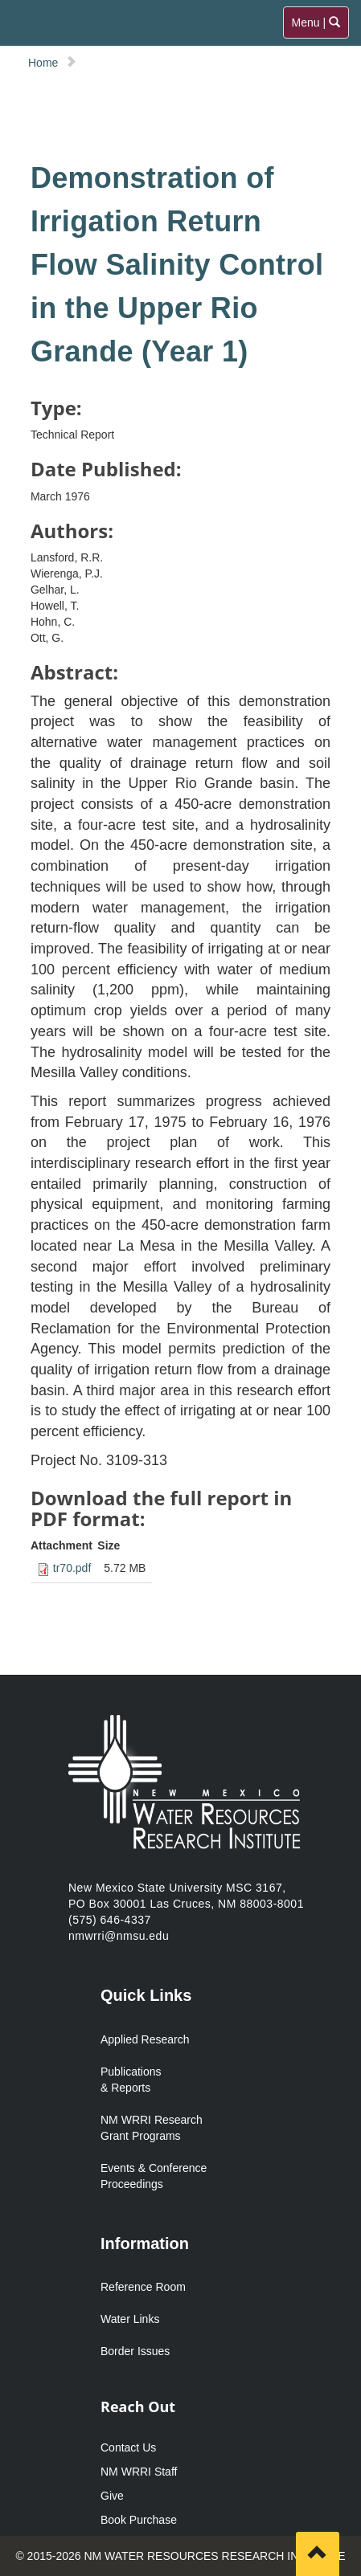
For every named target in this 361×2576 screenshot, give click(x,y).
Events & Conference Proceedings (154, 2176)
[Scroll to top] (317, 2554)
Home (43, 62)
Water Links (130, 2319)
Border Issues (135, 2351)
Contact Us (128, 2447)
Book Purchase (139, 2519)
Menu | (317, 26)
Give (112, 2495)
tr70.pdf (72, 1568)
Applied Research (145, 2039)
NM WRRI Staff (139, 2471)
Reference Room (143, 2286)
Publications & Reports (131, 2079)
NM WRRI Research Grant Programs (152, 2127)
